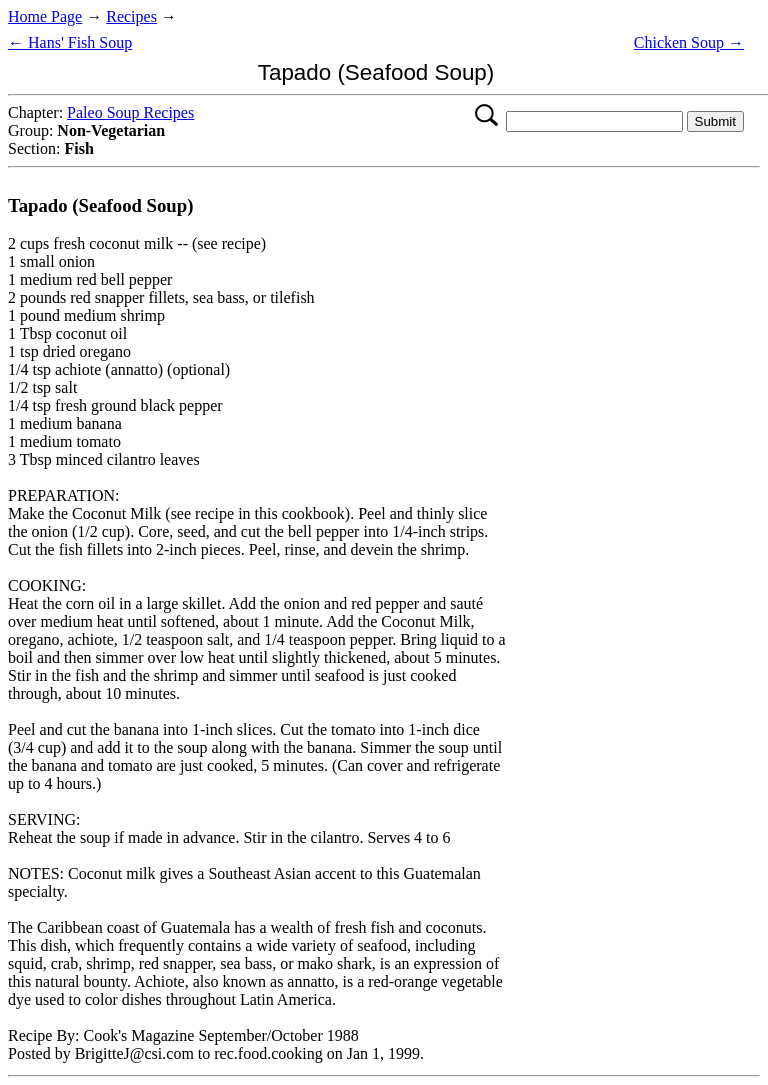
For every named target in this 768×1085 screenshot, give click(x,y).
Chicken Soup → (689, 42)
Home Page (45, 16)
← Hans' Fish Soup (70, 42)
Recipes (131, 16)
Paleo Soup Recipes (130, 112)
